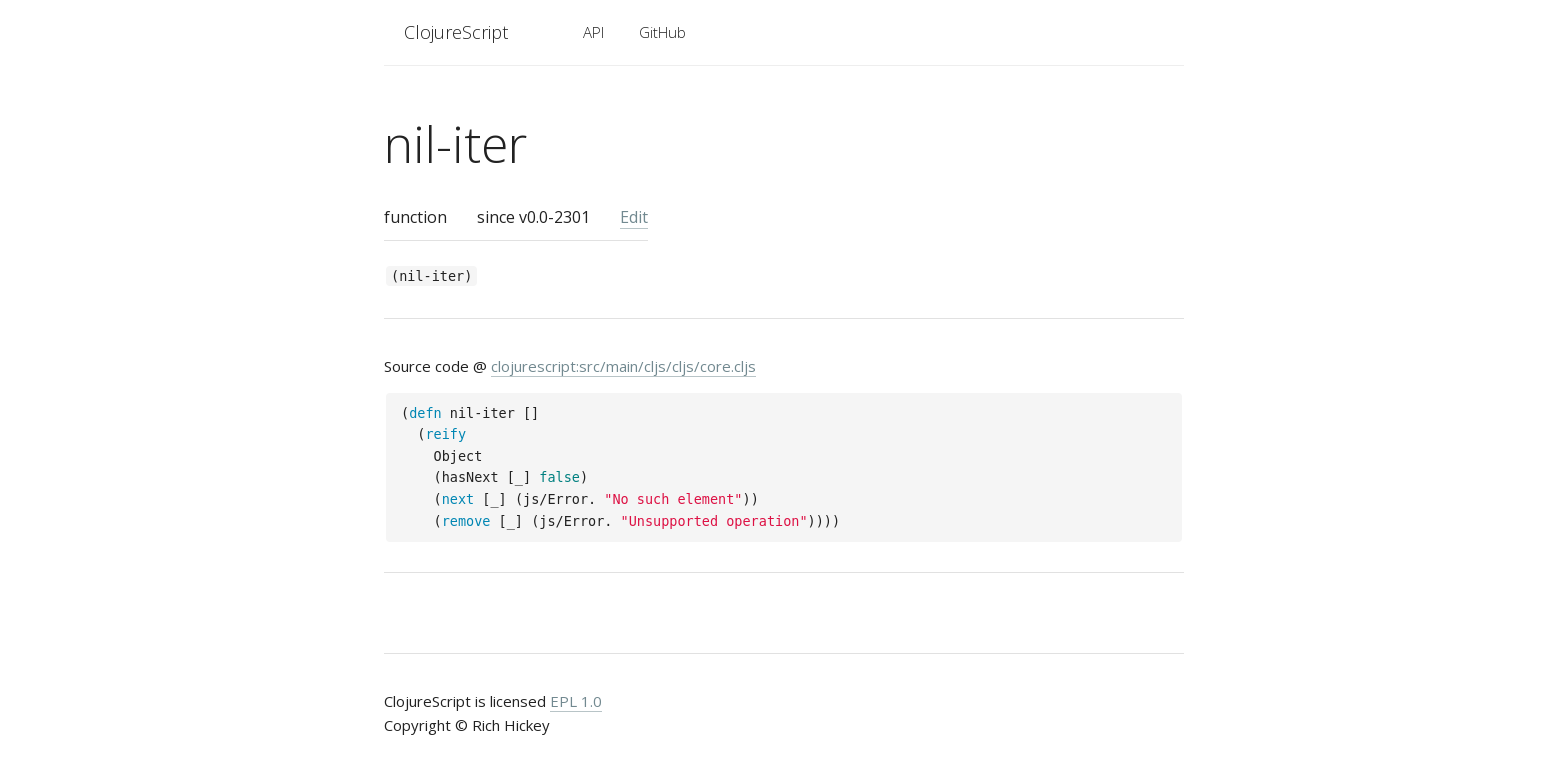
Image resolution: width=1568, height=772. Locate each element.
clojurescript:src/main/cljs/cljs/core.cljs (623, 366)
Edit (634, 217)
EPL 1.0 (576, 701)
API (593, 32)
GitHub (662, 32)
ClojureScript (456, 32)
